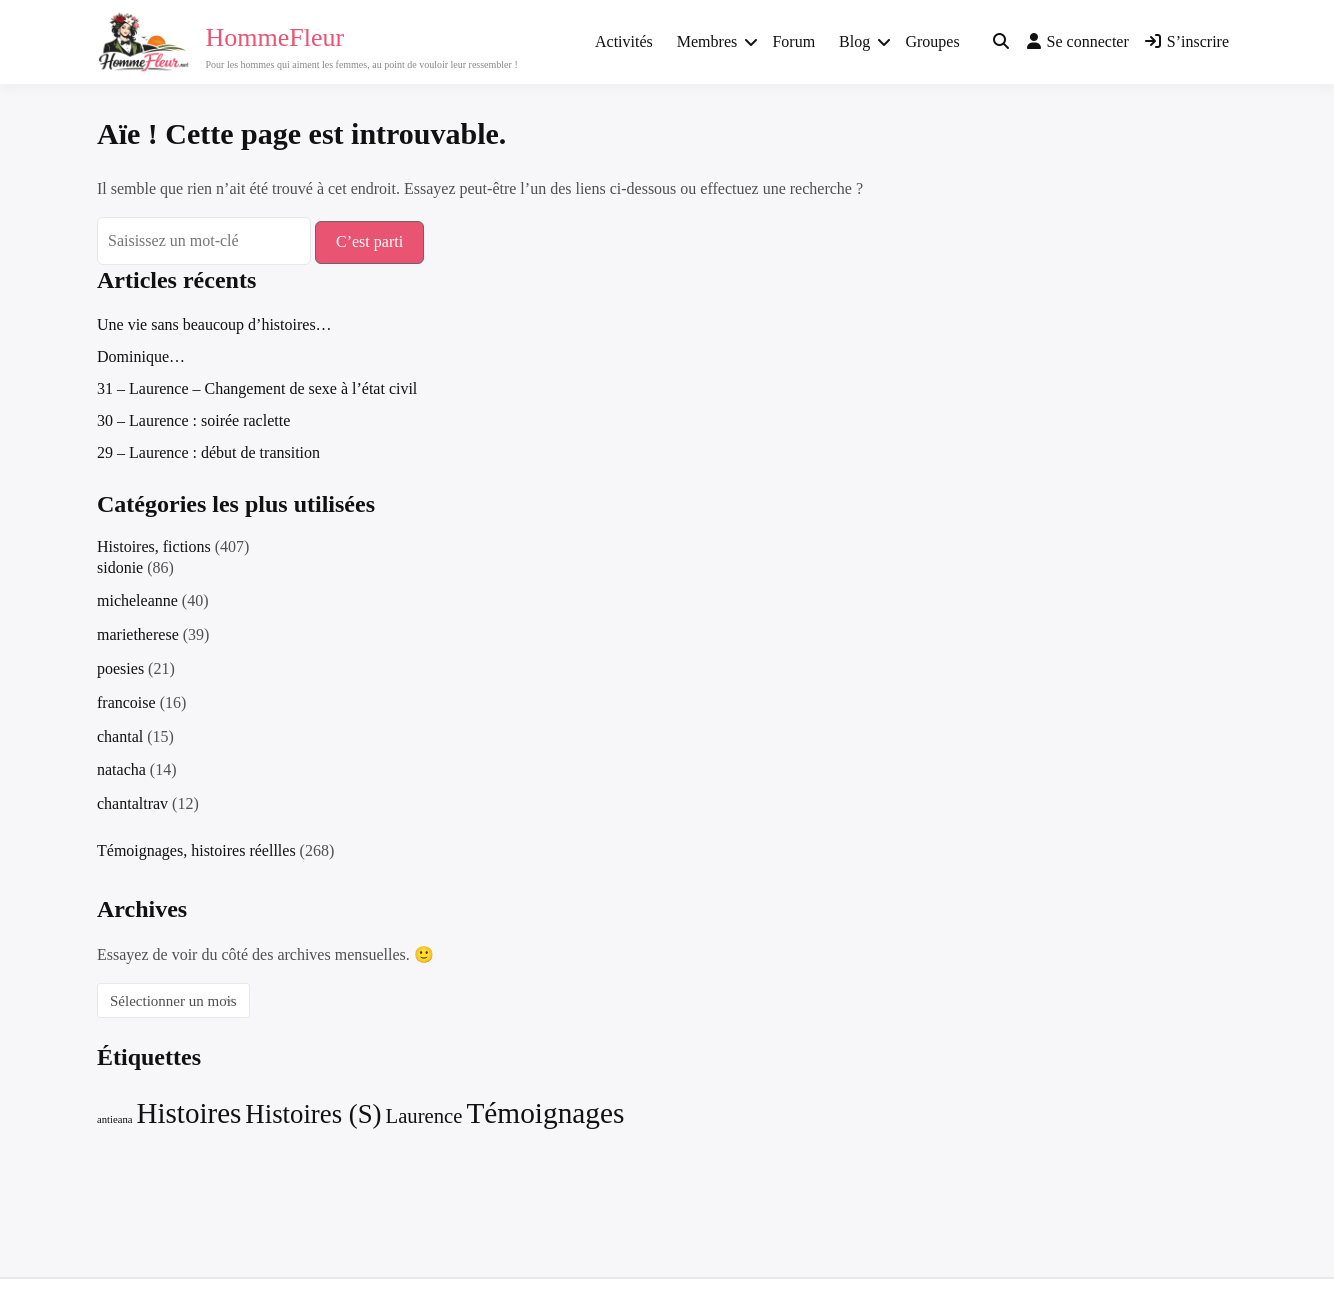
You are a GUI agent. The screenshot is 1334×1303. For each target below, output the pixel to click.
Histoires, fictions (154, 546)
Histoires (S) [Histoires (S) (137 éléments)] (313, 1114)
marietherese (138, 634)
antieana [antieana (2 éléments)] (115, 1119)
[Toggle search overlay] (1001, 42)
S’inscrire (1187, 41)
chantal (120, 736)
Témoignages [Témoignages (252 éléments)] (545, 1113)
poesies (120, 668)
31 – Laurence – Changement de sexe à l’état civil (257, 388)
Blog (854, 41)
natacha (121, 769)
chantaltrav (132, 803)
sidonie (120, 567)
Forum (793, 41)
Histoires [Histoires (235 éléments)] (189, 1113)
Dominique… (141, 356)
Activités (624, 41)
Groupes (932, 41)
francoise (126, 702)
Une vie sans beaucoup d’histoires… (214, 324)
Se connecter (1078, 41)
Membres (707, 41)
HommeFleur (275, 37)
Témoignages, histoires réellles (196, 850)
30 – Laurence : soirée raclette (193, 420)
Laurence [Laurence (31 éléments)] (424, 1116)
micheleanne (137, 600)
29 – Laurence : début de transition (208, 452)
